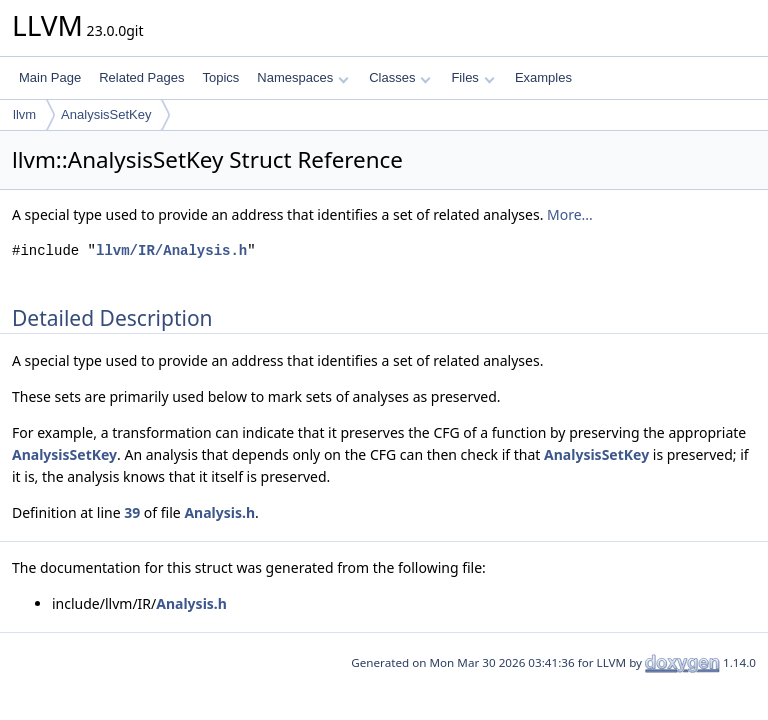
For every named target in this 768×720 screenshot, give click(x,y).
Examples (543, 77)
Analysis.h (219, 512)
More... (570, 214)
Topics (220, 77)
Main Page (50, 77)
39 (132, 512)
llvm (24, 114)
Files (472, 77)
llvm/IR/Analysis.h (171, 250)
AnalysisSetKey (106, 114)
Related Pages (141, 77)
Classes (400, 77)
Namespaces (302, 77)
